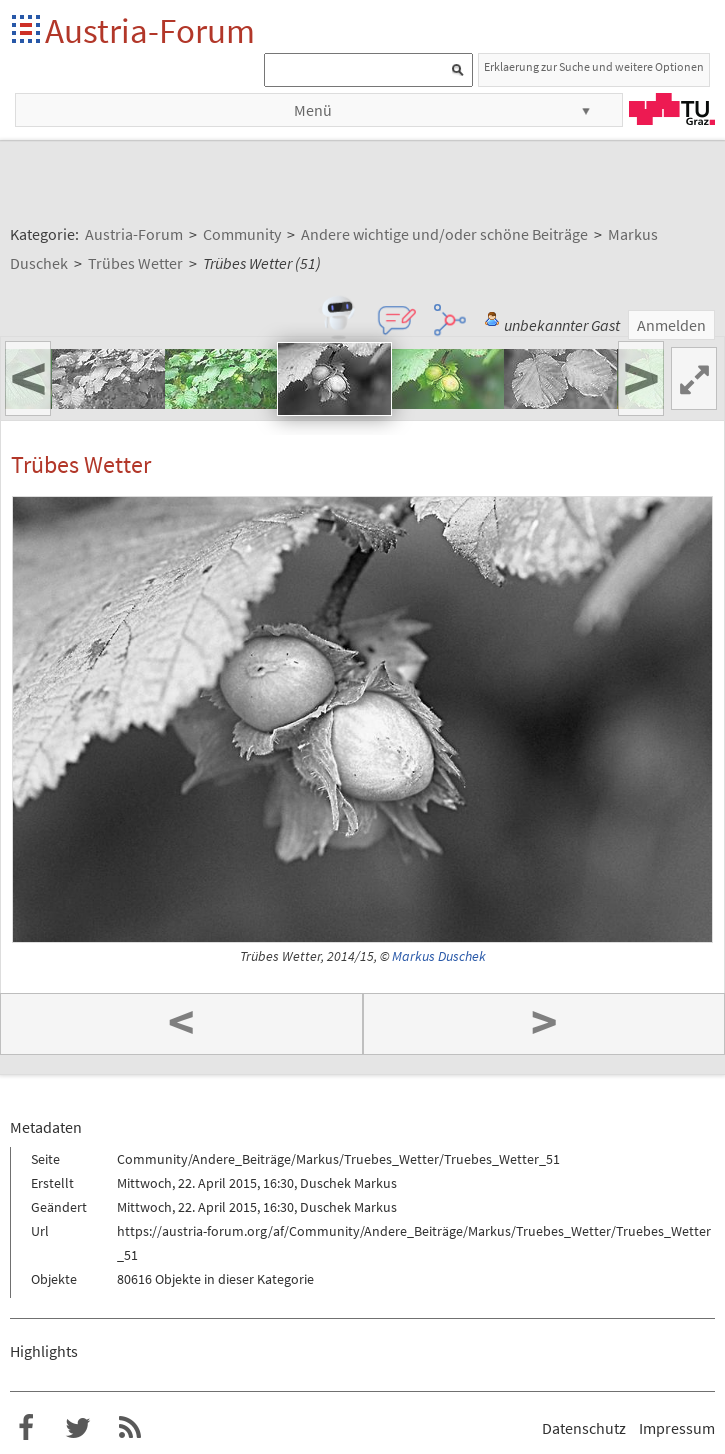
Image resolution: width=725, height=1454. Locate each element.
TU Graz (672, 109)
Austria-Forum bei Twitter (78, 1428)
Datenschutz (584, 1428)
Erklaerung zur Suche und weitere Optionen (594, 66)
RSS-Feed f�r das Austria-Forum (130, 1428)
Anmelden (671, 325)
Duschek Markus (348, 1183)
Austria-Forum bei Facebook (26, 1428)
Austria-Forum (150, 30)
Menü (313, 110)
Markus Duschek (439, 956)
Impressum (677, 1428)
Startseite (27, 30)
